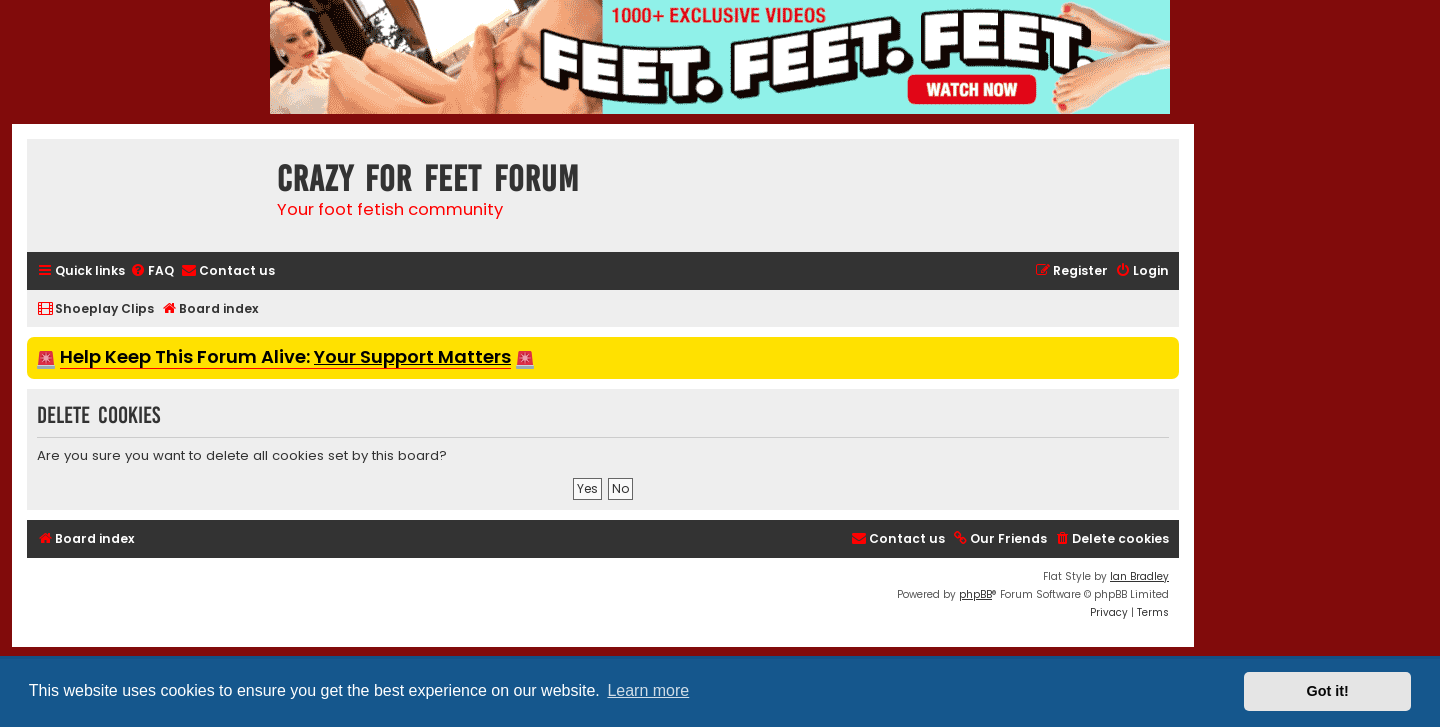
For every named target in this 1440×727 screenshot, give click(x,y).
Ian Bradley (1139, 576)
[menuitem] (152, 271)
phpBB (975, 594)
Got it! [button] (1328, 691)
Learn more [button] (648, 690)
